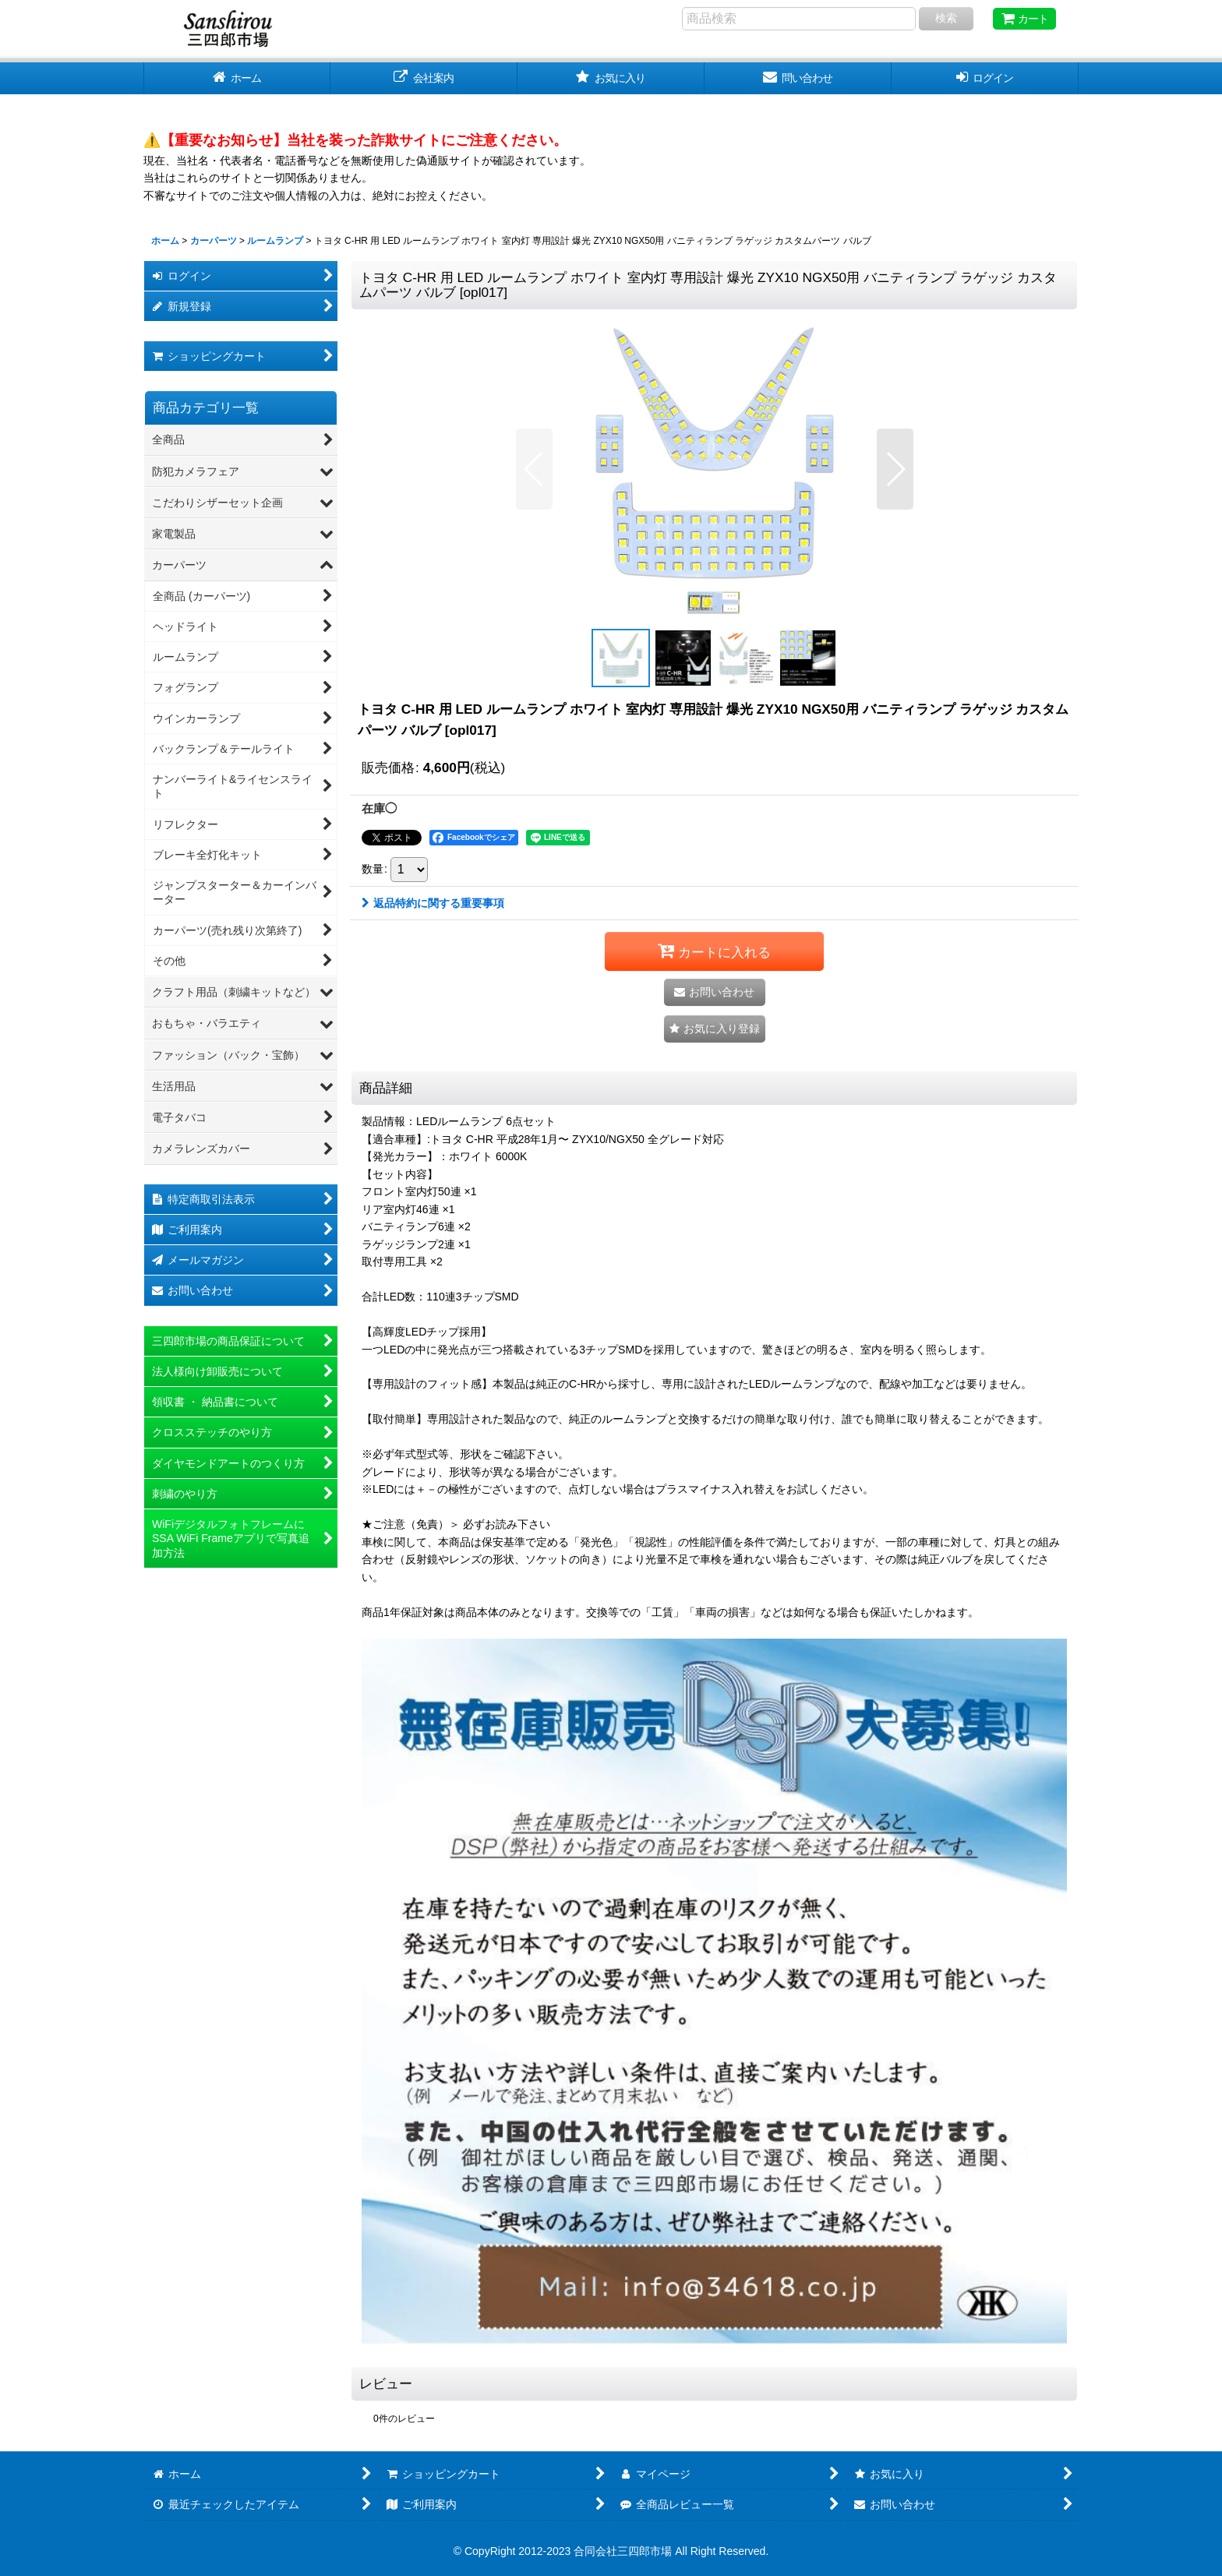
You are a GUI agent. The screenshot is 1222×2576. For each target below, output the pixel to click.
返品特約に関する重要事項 (433, 903)
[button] (534, 469)
